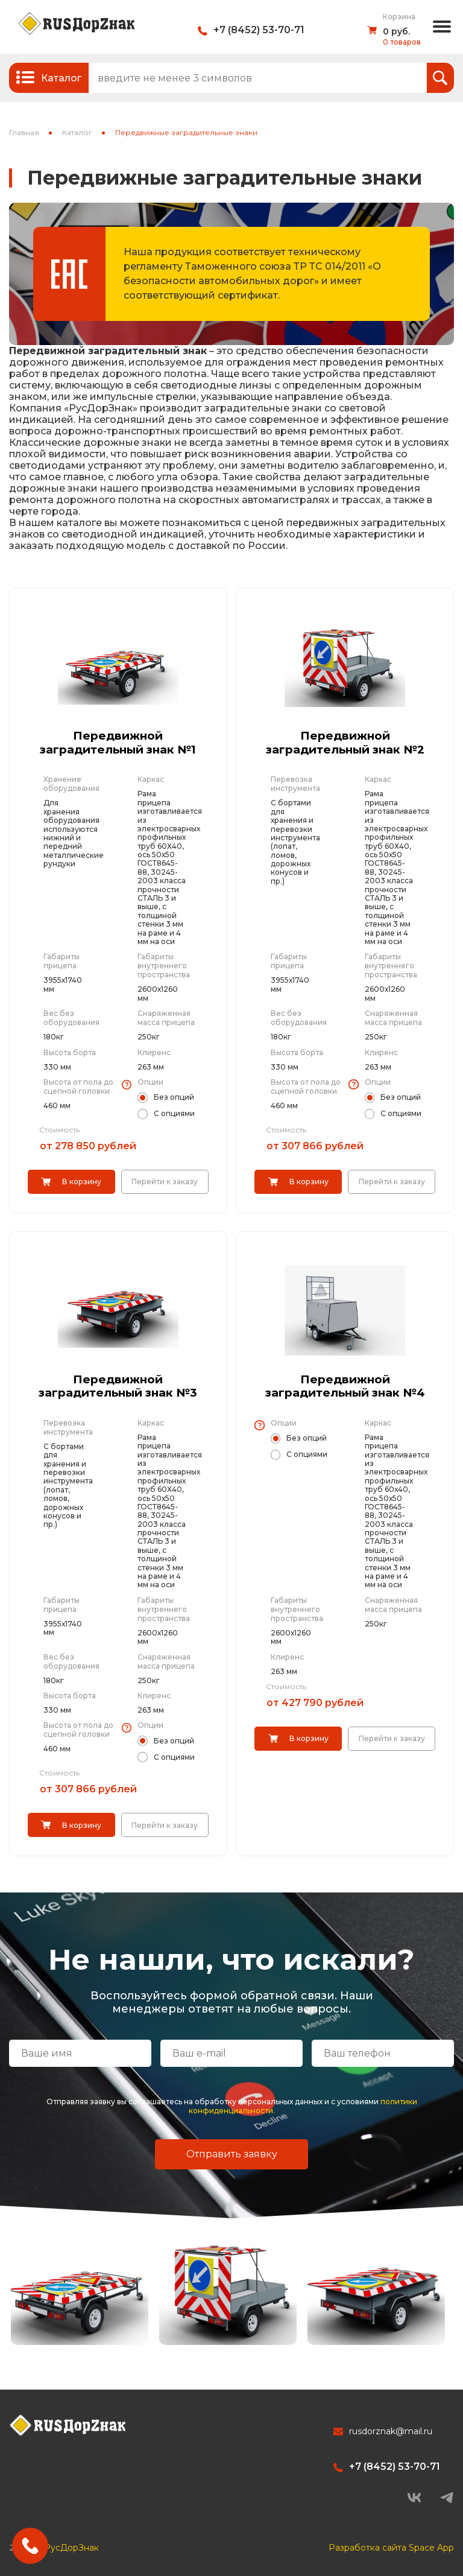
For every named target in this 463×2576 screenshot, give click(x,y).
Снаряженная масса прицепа (166, 1018)
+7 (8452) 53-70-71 (258, 30)
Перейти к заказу (164, 1181)
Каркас (150, 779)
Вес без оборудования (71, 1018)
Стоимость (59, 1129)
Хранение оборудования (71, 784)
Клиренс (154, 1052)
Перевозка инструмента (295, 784)
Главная (24, 132)
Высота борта (69, 1052)
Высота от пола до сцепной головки (78, 1086)
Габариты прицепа (61, 961)
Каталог (77, 132)
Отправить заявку (231, 2153)
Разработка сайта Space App (391, 2546)
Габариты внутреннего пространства (163, 965)
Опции (150, 1082)
